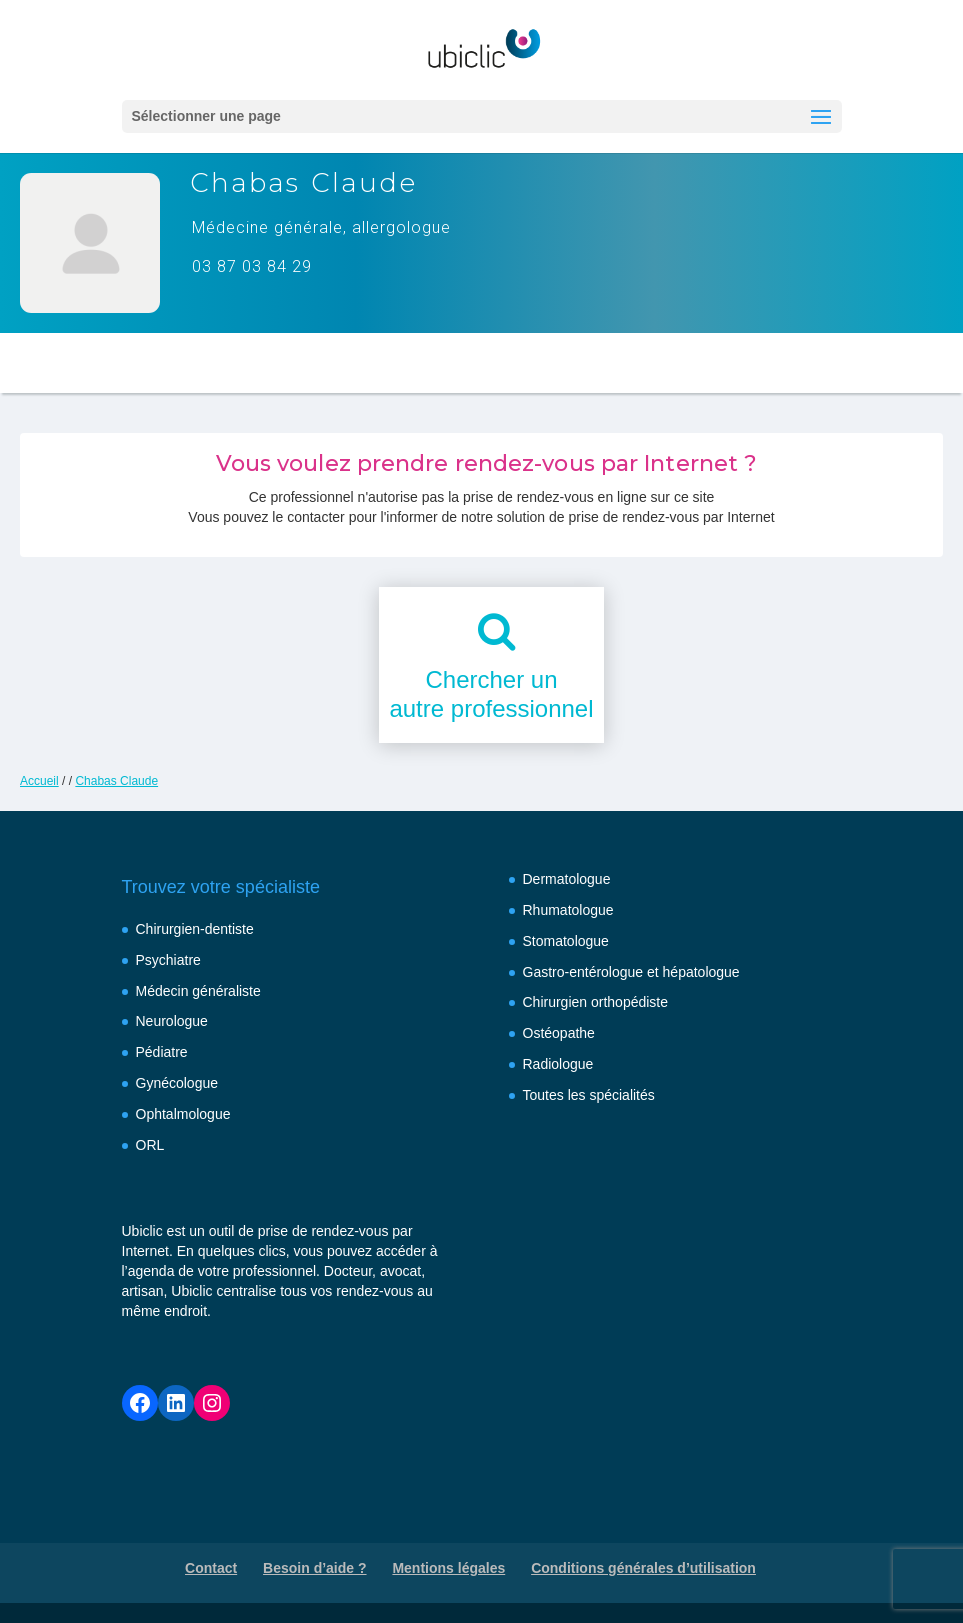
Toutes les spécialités (589, 1095)
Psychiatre (168, 960)
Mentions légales (448, 1568)
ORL (150, 1145)
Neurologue (172, 1021)
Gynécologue (177, 1083)
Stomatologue (566, 941)
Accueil (39, 781)
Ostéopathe (559, 1033)
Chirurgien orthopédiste (596, 1002)
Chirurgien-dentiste (195, 929)
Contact (211, 1568)
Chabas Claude (116, 781)
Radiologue (558, 1064)
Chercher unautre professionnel (491, 694)
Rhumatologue (568, 910)
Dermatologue (567, 879)
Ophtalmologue (183, 1114)
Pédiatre (162, 1052)
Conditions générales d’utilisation (643, 1568)
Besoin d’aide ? (314, 1568)
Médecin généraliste (198, 991)
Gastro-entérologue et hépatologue (631, 972)
